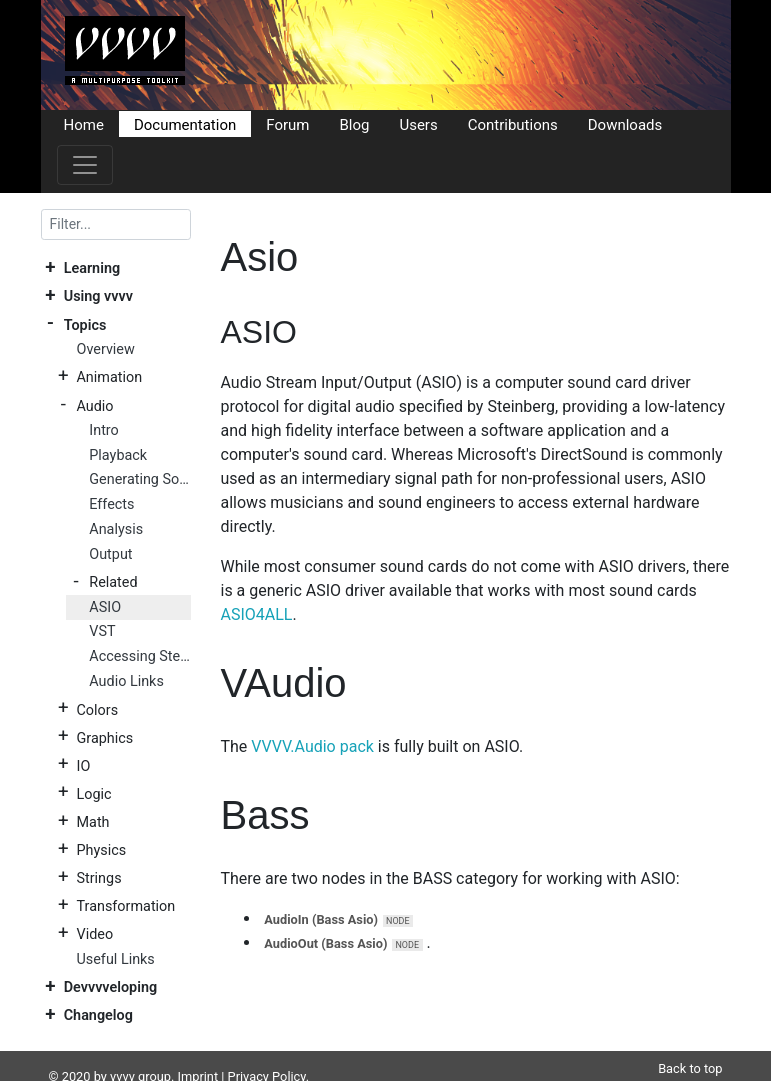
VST (102, 631)
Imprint (198, 1052)
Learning (92, 268)
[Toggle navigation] (85, 165)
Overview (105, 349)
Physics (101, 850)
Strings (98, 878)
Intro (104, 430)
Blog (354, 124)
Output (110, 554)
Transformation (125, 906)
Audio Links (126, 681)
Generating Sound (139, 479)
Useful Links (115, 959)
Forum (287, 124)
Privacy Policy (267, 1052)
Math (92, 822)
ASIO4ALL (257, 614)
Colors (97, 709)
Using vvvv (98, 296)
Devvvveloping (110, 987)
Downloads (625, 124)
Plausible (389, 1071)
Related (113, 582)
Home (84, 124)
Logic (93, 793)
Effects (111, 504)
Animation (109, 377)
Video (94, 934)
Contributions (513, 124)
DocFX (127, 1071)
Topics (85, 324)
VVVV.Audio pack (312, 746)
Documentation (185, 124)
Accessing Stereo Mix (139, 656)
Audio (94, 405)
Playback (118, 455)
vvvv (122, 1052)
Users (418, 124)
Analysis (116, 529)
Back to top (690, 1044)
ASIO (105, 607)
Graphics (104, 737)
